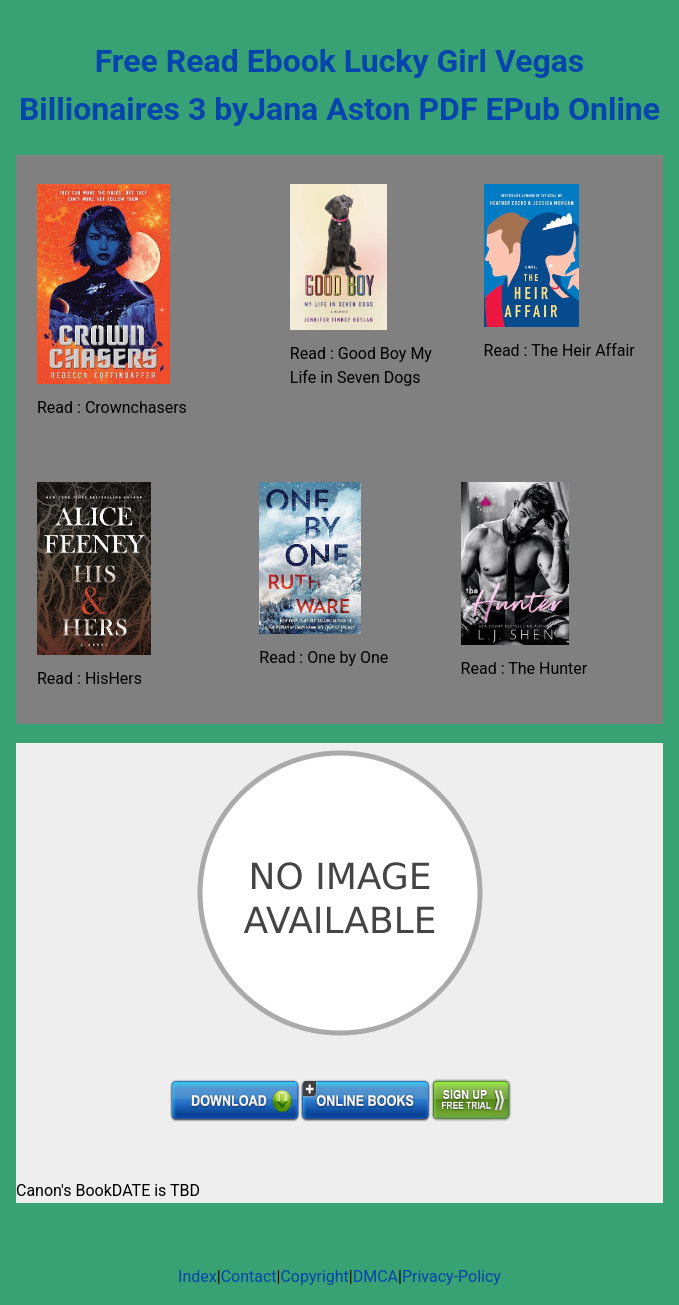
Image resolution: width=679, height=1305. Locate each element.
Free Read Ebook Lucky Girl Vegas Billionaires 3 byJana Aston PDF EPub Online (339, 85)
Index (197, 1276)
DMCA (375, 1276)
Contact (249, 1276)
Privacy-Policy (451, 1276)
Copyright (314, 1276)
